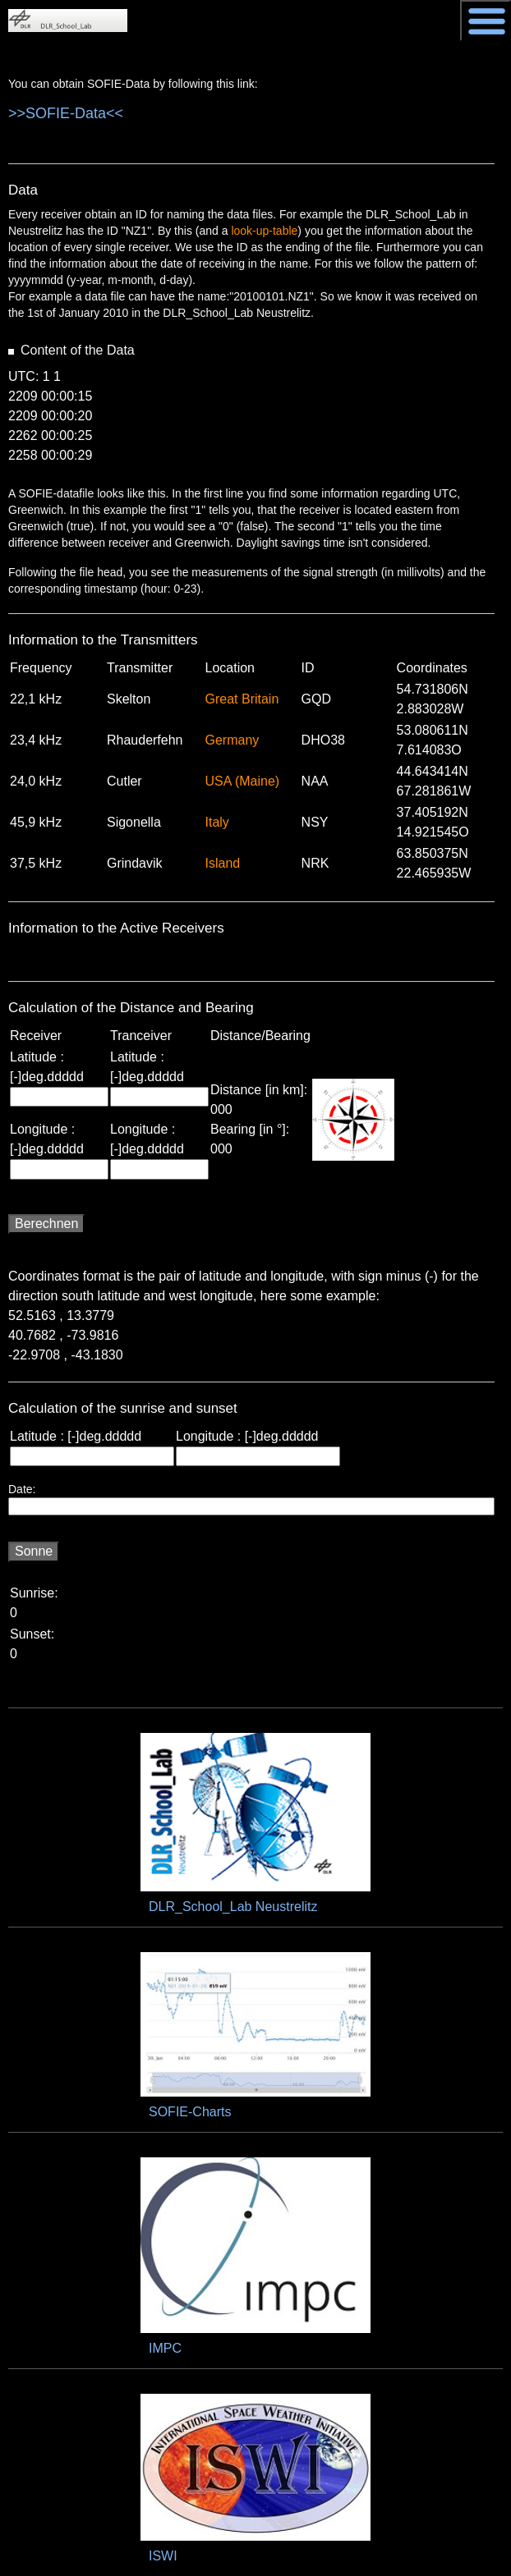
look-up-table (264, 230)
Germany (232, 740)
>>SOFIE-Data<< (65, 113)
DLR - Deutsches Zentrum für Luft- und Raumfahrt (407, 17)
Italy (217, 822)
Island (223, 863)
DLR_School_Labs (67, 20)
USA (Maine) (242, 781)
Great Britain (242, 699)
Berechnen (46, 1224)
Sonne (34, 1551)
